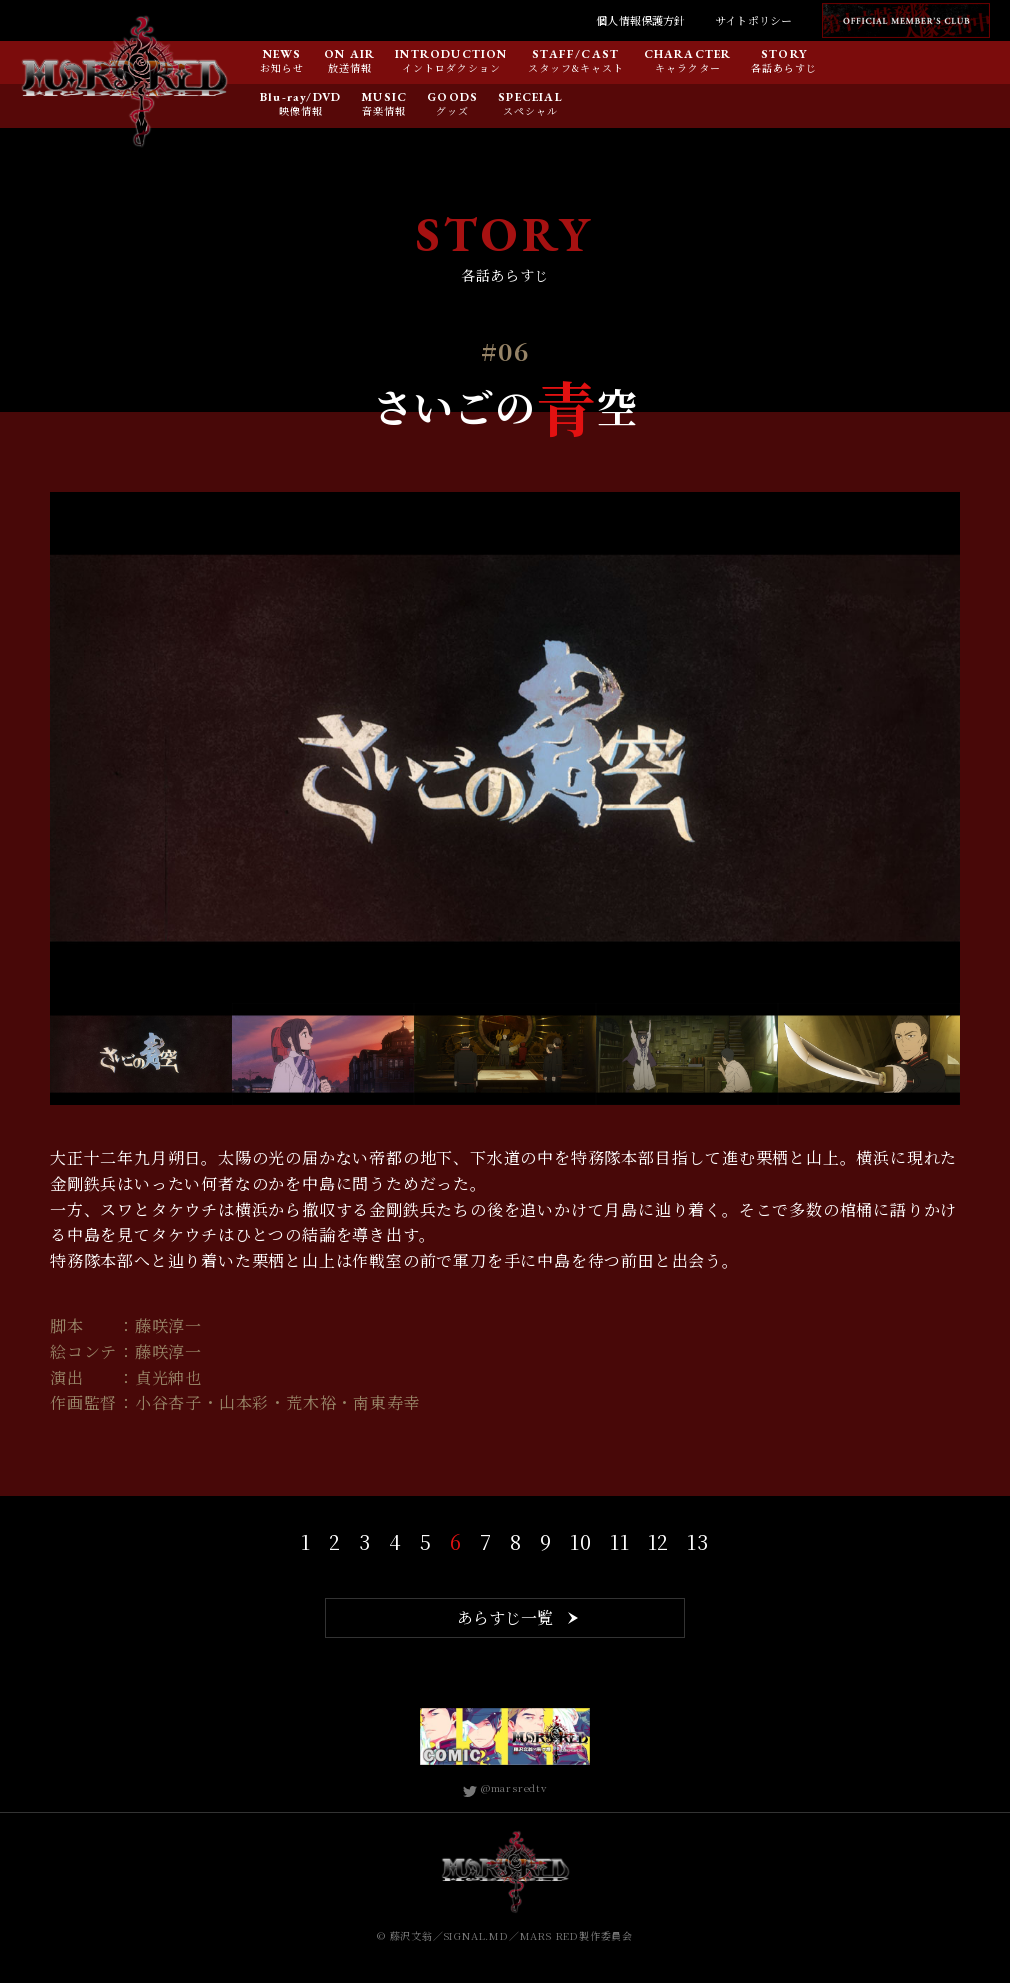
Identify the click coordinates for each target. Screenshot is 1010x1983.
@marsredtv (505, 1787)
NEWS (282, 55)
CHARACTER (688, 55)
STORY (784, 55)
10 (581, 1541)
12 (659, 1541)
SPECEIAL (530, 98)
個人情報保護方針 (640, 20)
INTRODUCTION (451, 55)
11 (620, 1541)
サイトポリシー (753, 20)
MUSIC (384, 98)
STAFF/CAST (575, 55)
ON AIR (349, 55)
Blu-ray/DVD (300, 98)
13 (698, 1541)
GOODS (452, 98)
